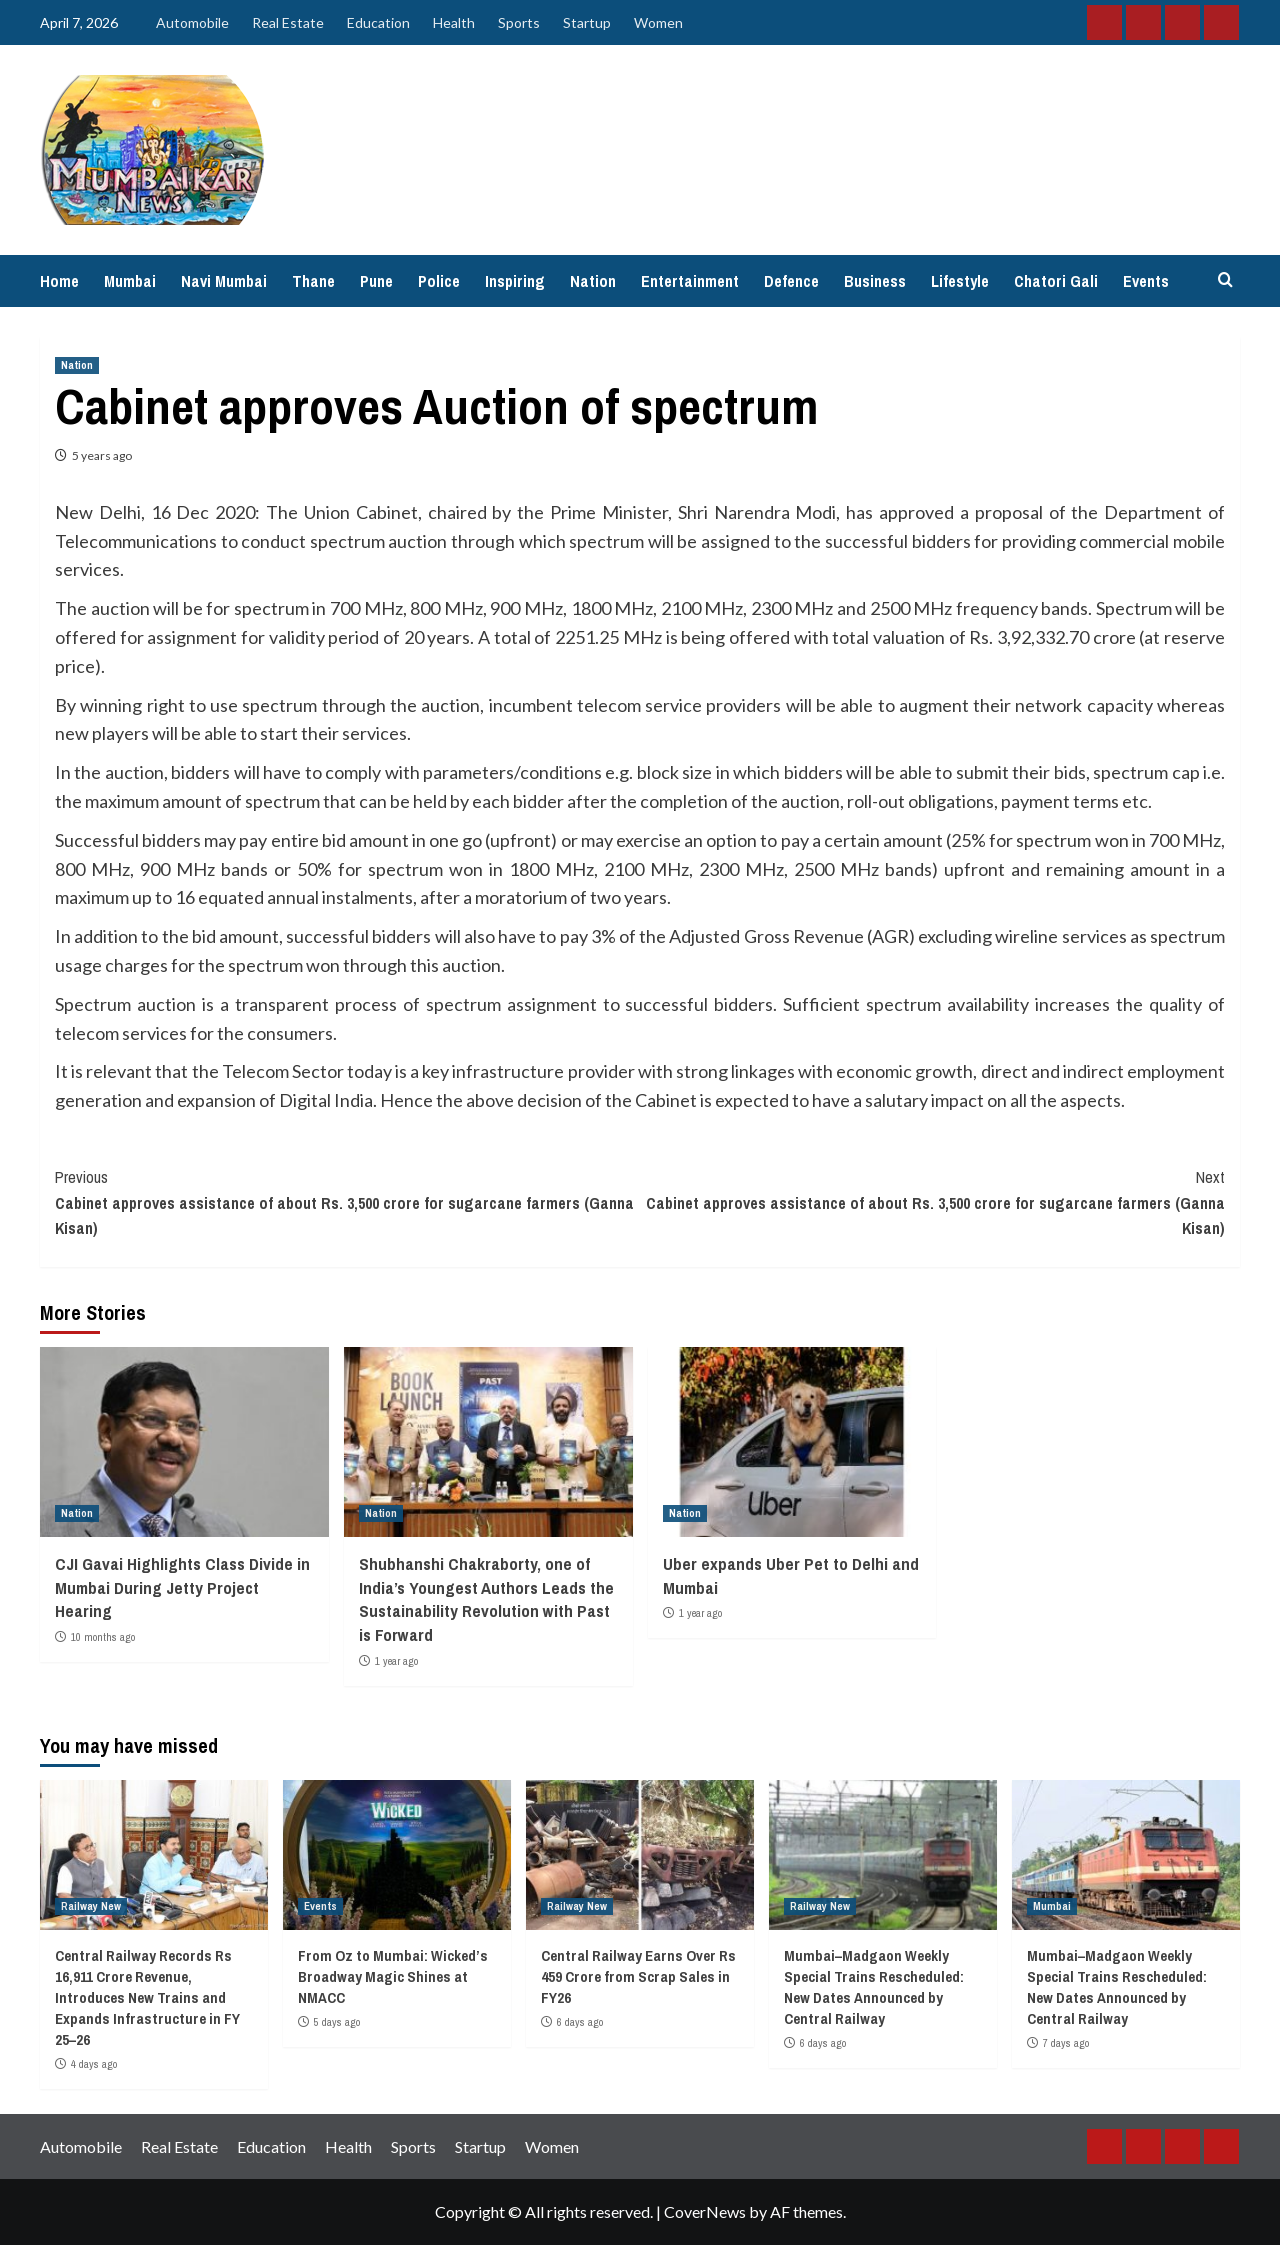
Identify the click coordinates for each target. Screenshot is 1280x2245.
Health (454, 22)
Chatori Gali (1056, 281)
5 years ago (102, 455)
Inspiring (515, 281)
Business (875, 281)
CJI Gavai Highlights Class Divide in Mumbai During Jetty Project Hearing (182, 1587)
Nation (593, 281)
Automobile (192, 22)
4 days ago (94, 2064)
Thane (313, 281)
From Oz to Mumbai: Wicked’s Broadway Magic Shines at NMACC (393, 1976)
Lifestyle (960, 281)
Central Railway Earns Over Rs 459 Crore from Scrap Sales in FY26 (638, 1976)
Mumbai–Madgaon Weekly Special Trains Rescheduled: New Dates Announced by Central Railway (874, 1987)
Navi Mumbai (224, 281)
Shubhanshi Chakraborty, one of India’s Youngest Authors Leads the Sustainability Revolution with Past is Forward (486, 1599)
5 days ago (337, 2022)
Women (658, 22)
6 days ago (580, 2022)
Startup (587, 22)
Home (59, 281)
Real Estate (288, 22)
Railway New (91, 1906)
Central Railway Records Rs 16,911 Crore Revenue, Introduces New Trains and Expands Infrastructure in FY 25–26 (147, 1997)
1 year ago (396, 1661)
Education (378, 22)
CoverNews (705, 2211)
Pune (376, 281)
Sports (519, 22)
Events (1146, 281)
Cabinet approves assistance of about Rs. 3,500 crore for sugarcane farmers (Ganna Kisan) (347, 1202)
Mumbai (130, 281)
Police (439, 281)
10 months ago (103, 1637)
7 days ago (1066, 2043)
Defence (791, 281)
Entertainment (690, 281)
